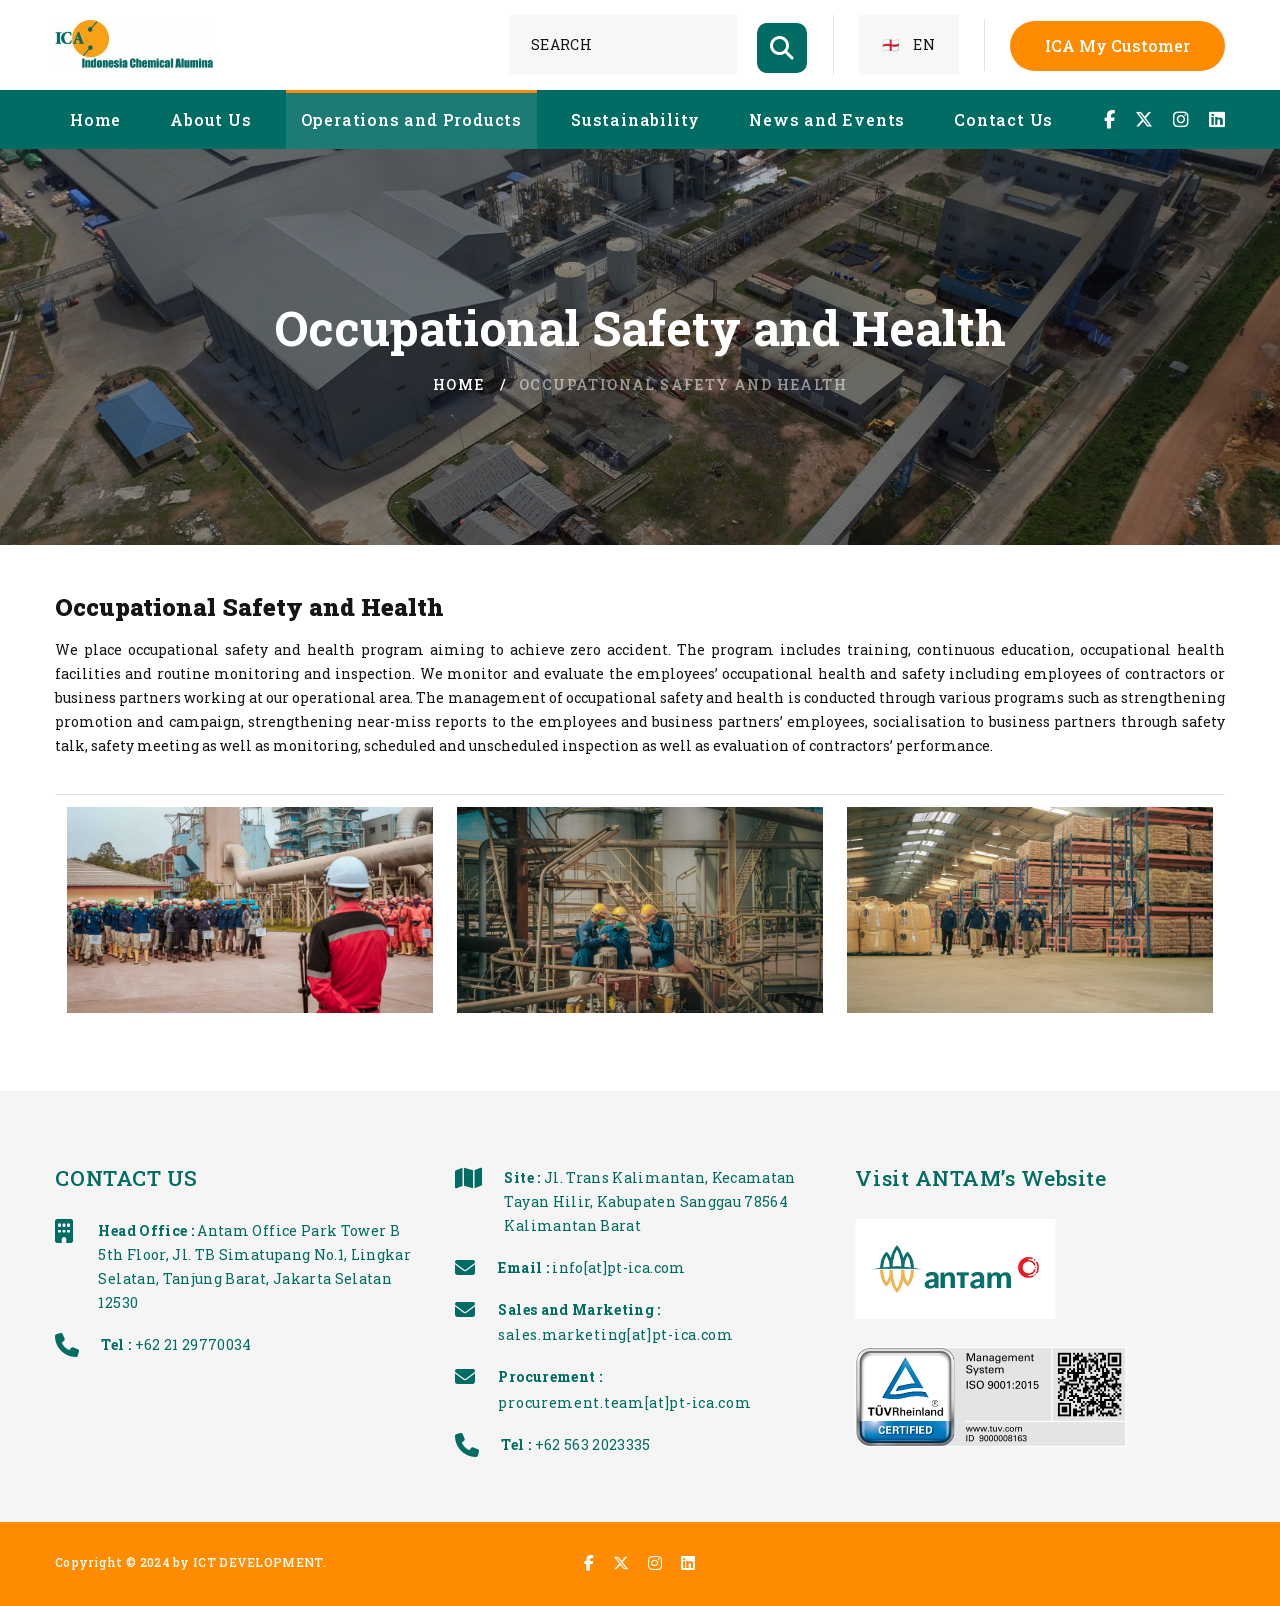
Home (95, 119)
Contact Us (1003, 119)
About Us (210, 119)
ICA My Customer (1117, 45)
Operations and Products (411, 119)
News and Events (827, 119)
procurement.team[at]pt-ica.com (706, 1402)
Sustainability (635, 119)
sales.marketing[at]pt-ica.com (697, 1334)
